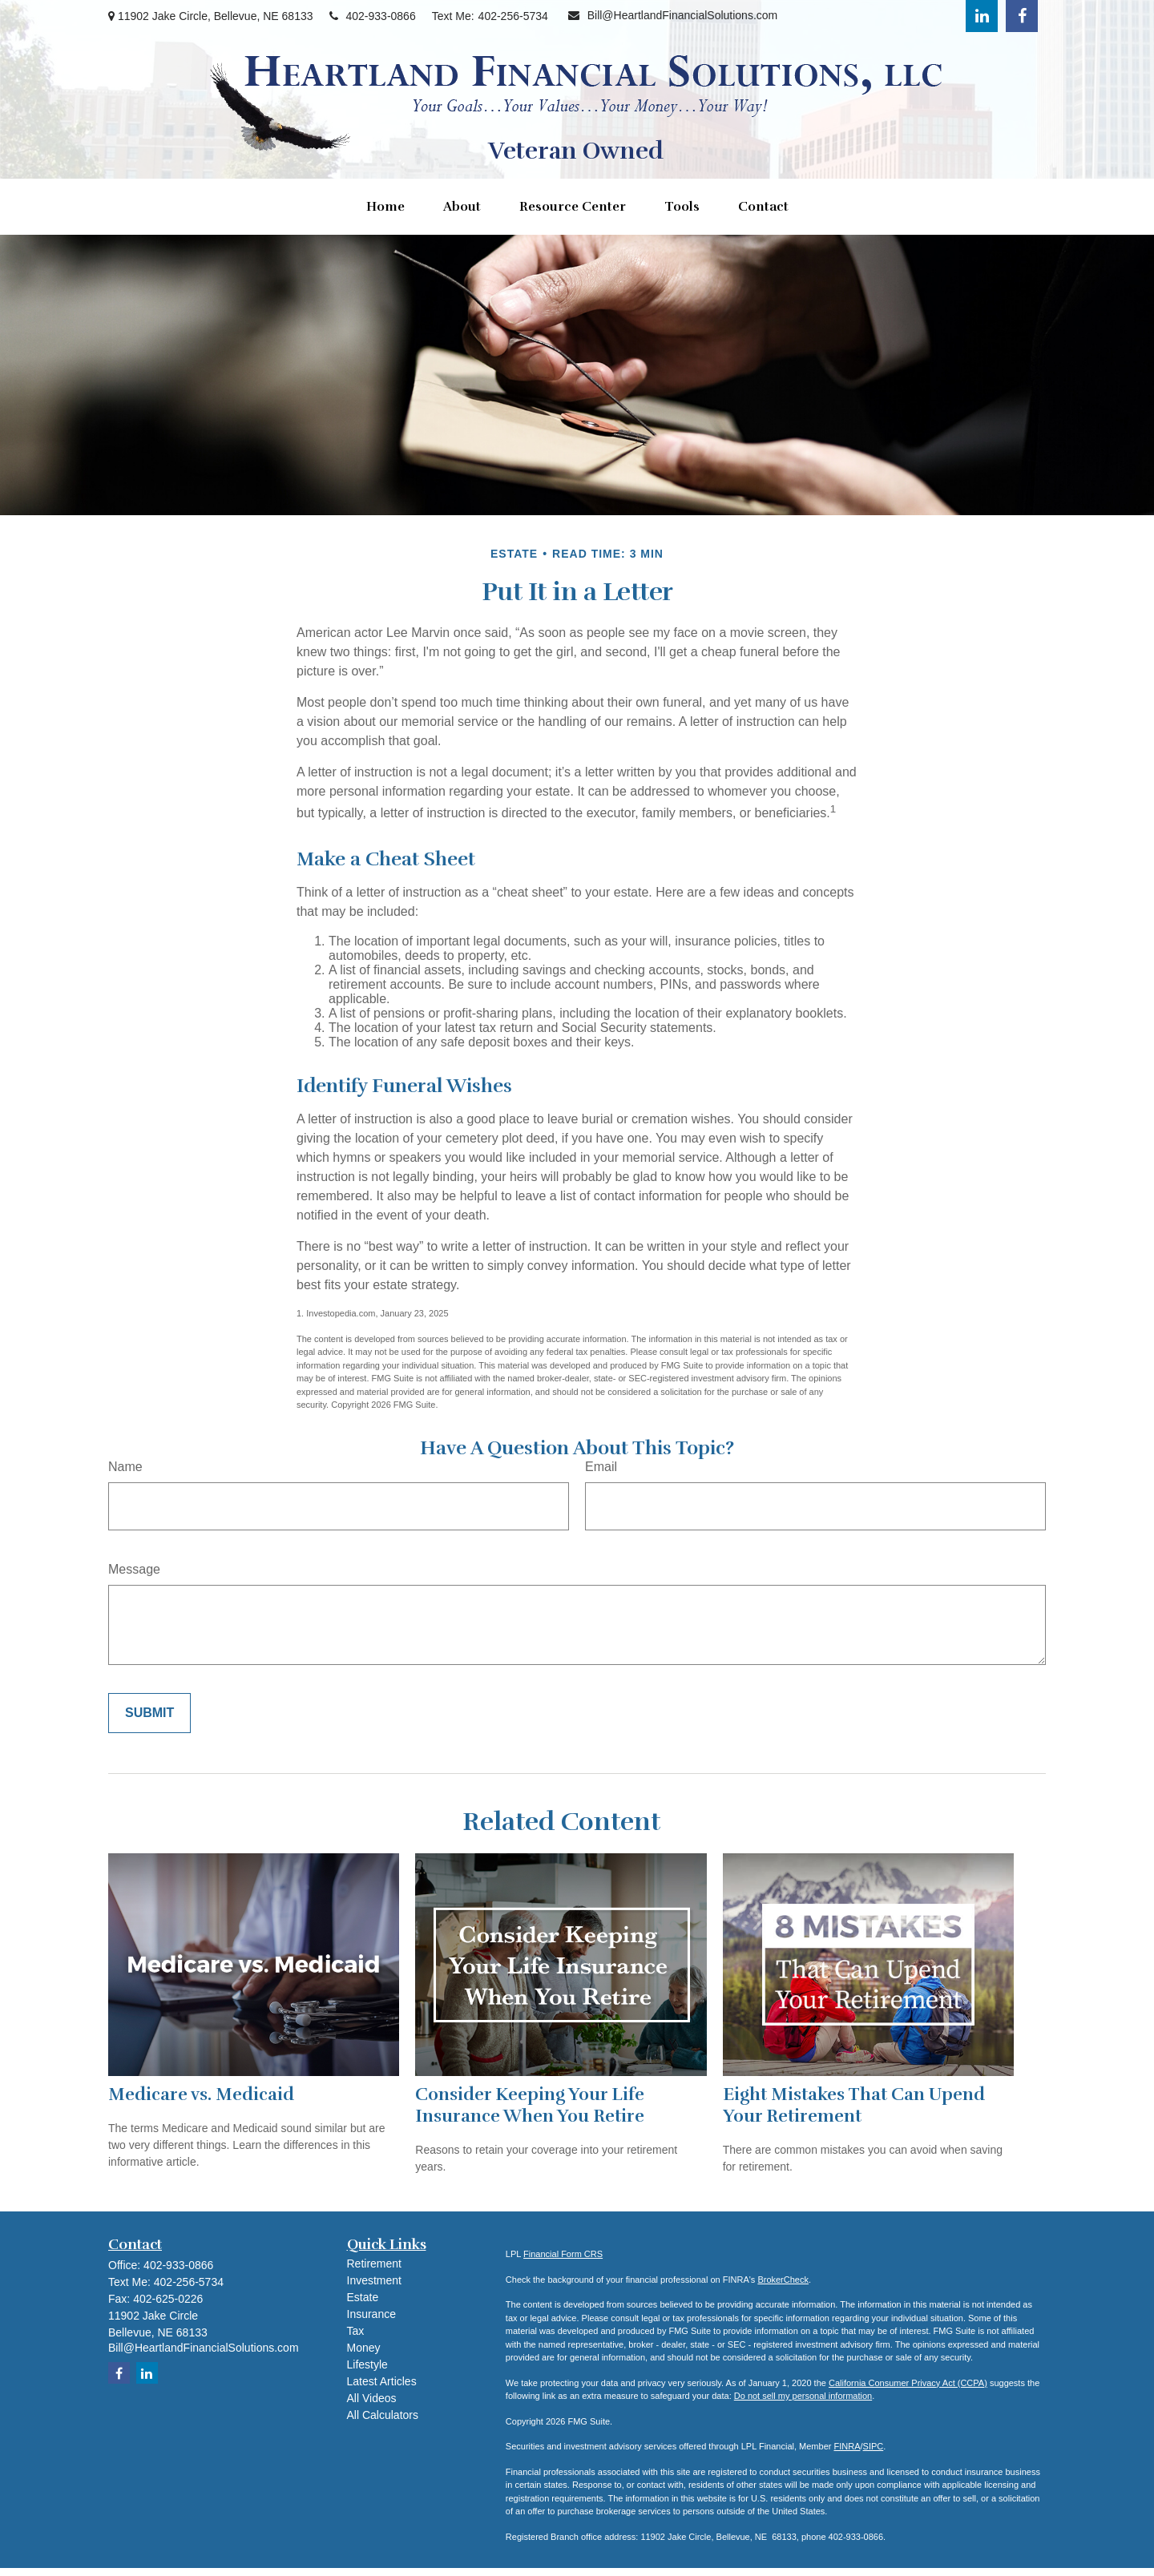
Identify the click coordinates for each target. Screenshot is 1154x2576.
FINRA (846, 2446)
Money (364, 2347)
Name (125, 1466)
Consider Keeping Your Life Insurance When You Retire (529, 2105)
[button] (385, 207)
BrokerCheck (783, 2279)
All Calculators (382, 2415)
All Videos (372, 2398)
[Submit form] (149, 1713)
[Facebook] (1022, 16)
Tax (356, 2330)
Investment (374, 2280)
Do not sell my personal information (803, 2396)
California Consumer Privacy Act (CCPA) (908, 2383)
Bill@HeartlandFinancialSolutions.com (673, 15)
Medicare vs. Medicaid (201, 2094)
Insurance (371, 2314)
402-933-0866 (372, 16)
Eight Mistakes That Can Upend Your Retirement (854, 2105)
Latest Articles (382, 2381)
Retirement (374, 2263)
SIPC (873, 2446)
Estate (363, 2297)
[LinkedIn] (982, 16)
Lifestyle (367, 2364)
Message (134, 1569)
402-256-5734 (513, 16)
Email (601, 1466)
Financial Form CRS (563, 2254)
